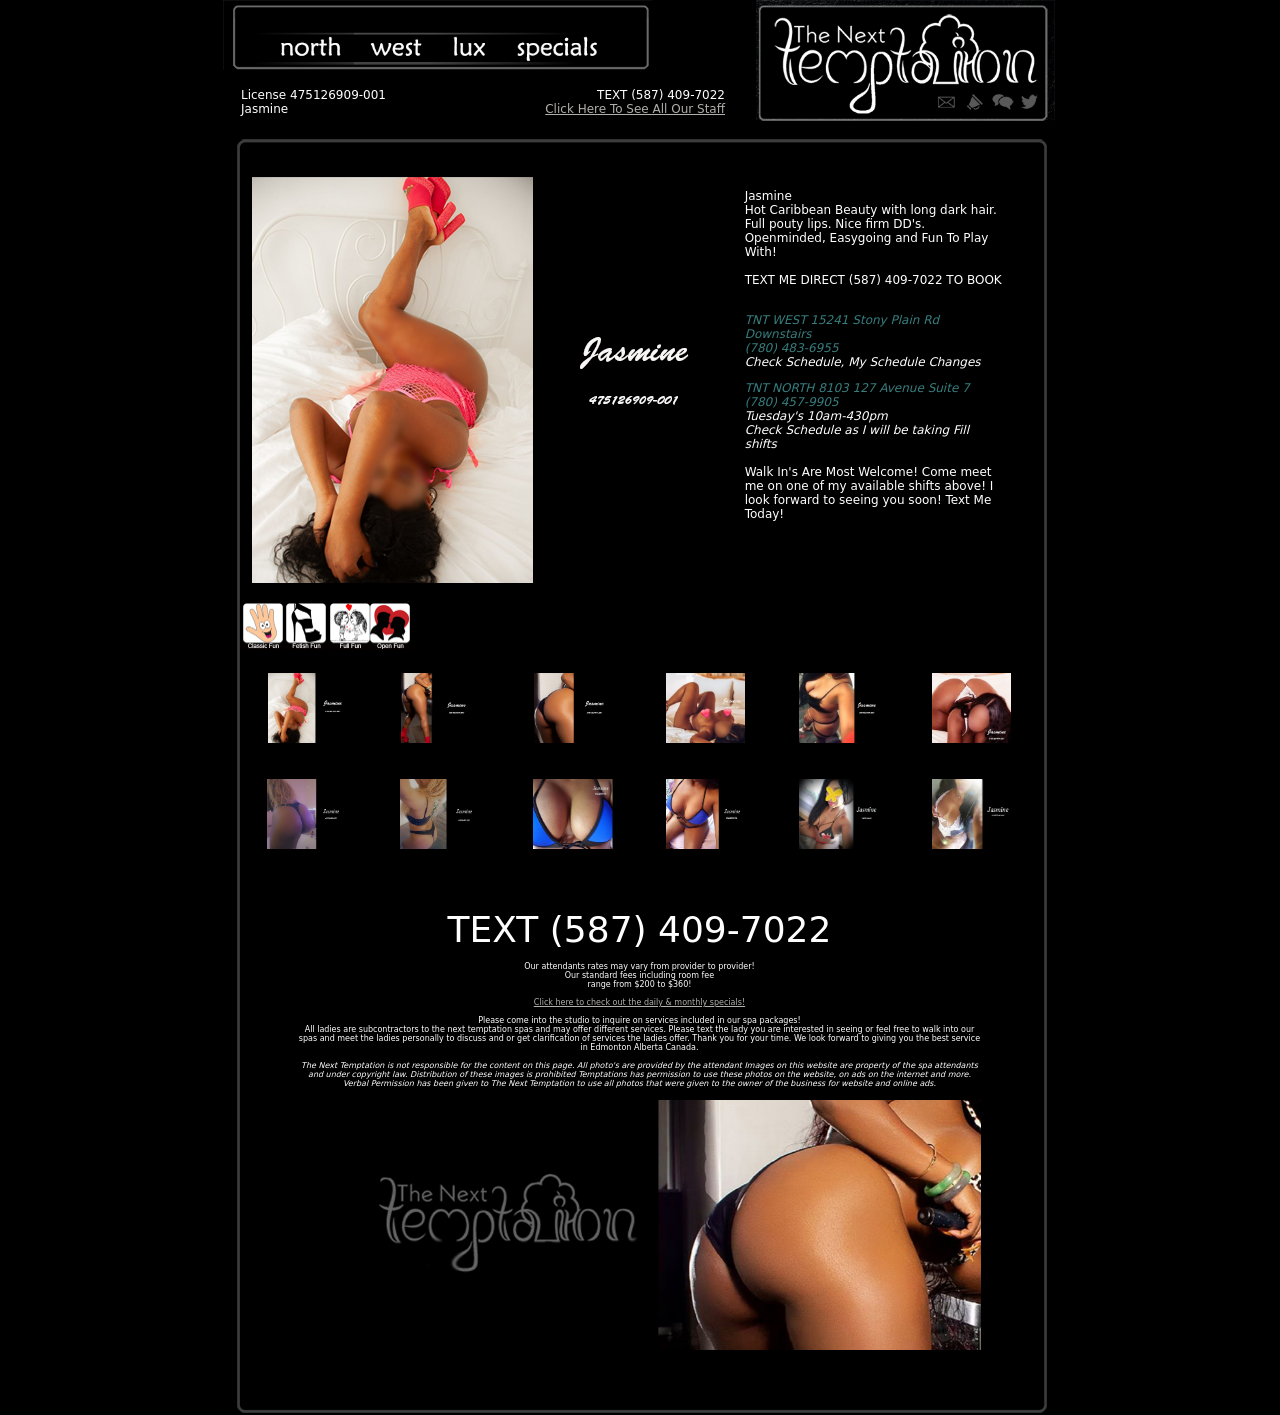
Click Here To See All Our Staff (635, 109)
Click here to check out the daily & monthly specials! (639, 1002)
